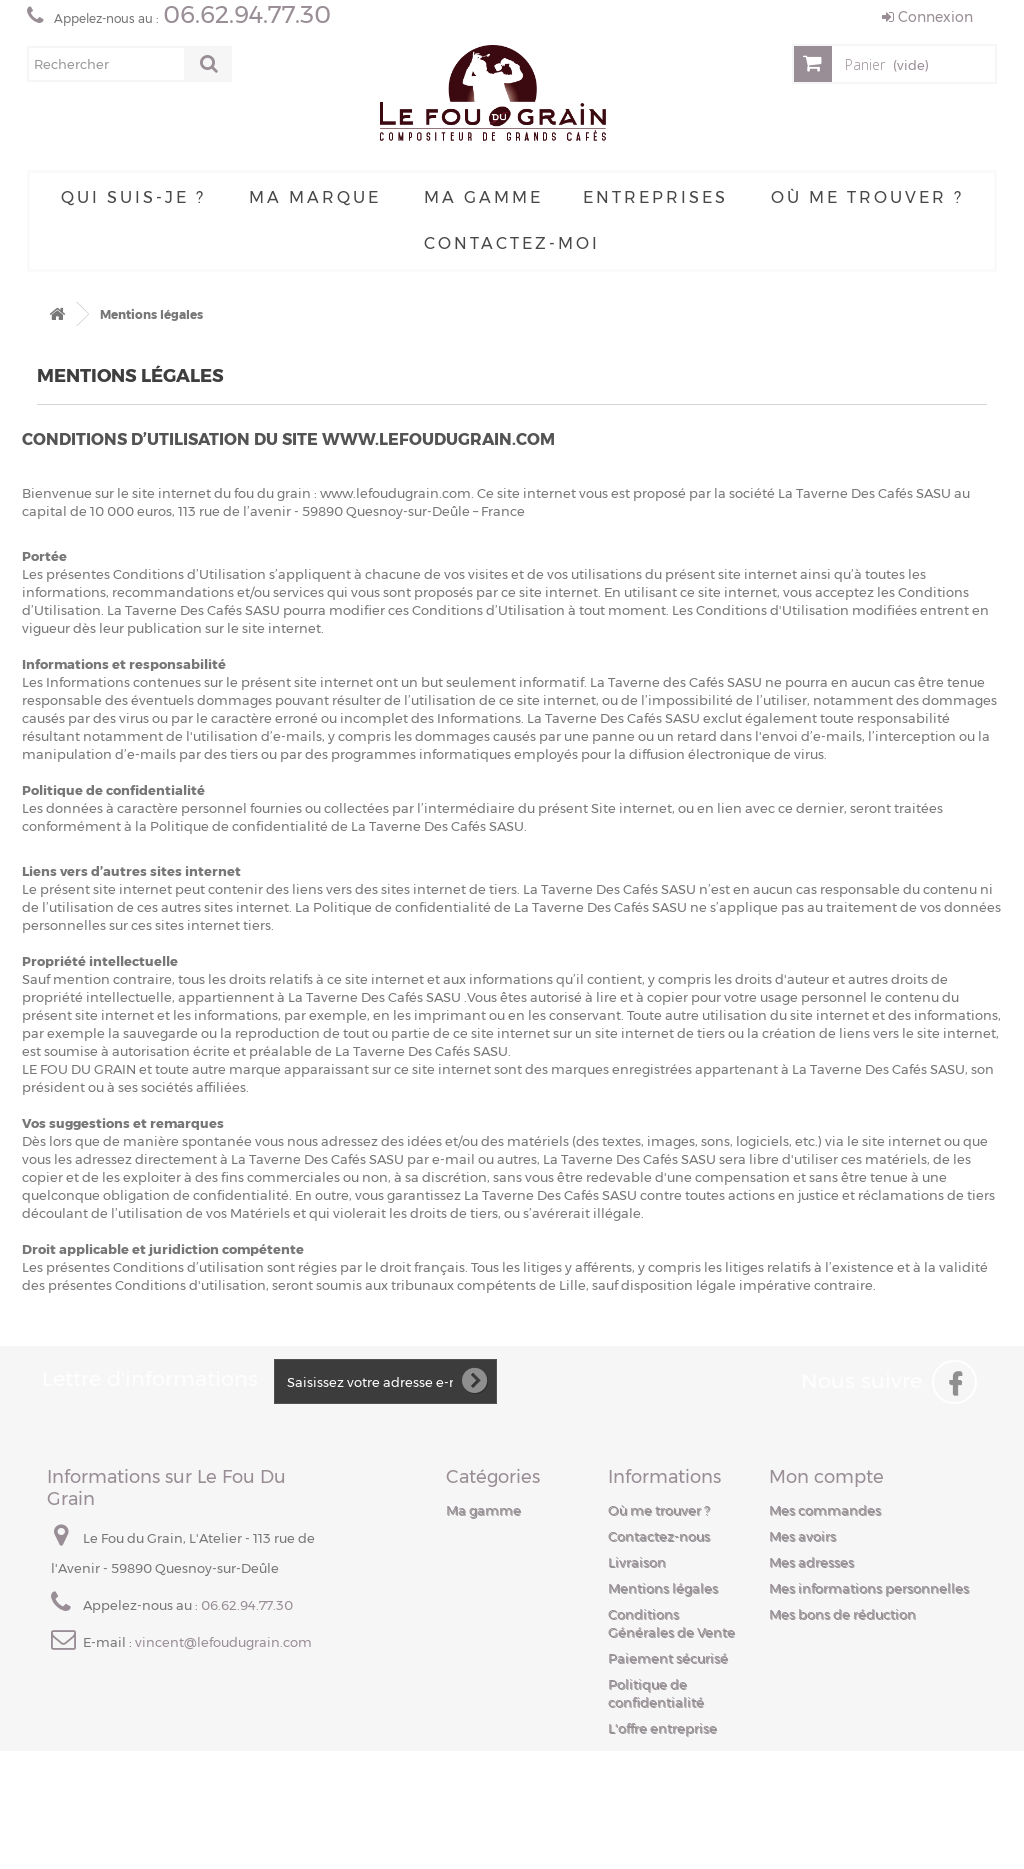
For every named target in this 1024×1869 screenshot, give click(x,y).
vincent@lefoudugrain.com (223, 1642)
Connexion (927, 17)
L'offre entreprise (662, 1728)
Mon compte (826, 1477)
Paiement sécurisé (668, 1658)
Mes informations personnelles (869, 1588)
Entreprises (655, 197)
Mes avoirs (802, 1536)
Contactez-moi (512, 243)
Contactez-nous (659, 1536)
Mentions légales (663, 1588)
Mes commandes (825, 1510)
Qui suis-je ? (133, 197)
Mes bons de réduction (842, 1614)
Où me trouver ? (867, 197)
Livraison (637, 1562)
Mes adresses (811, 1562)
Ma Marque (315, 197)
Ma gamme (483, 197)
